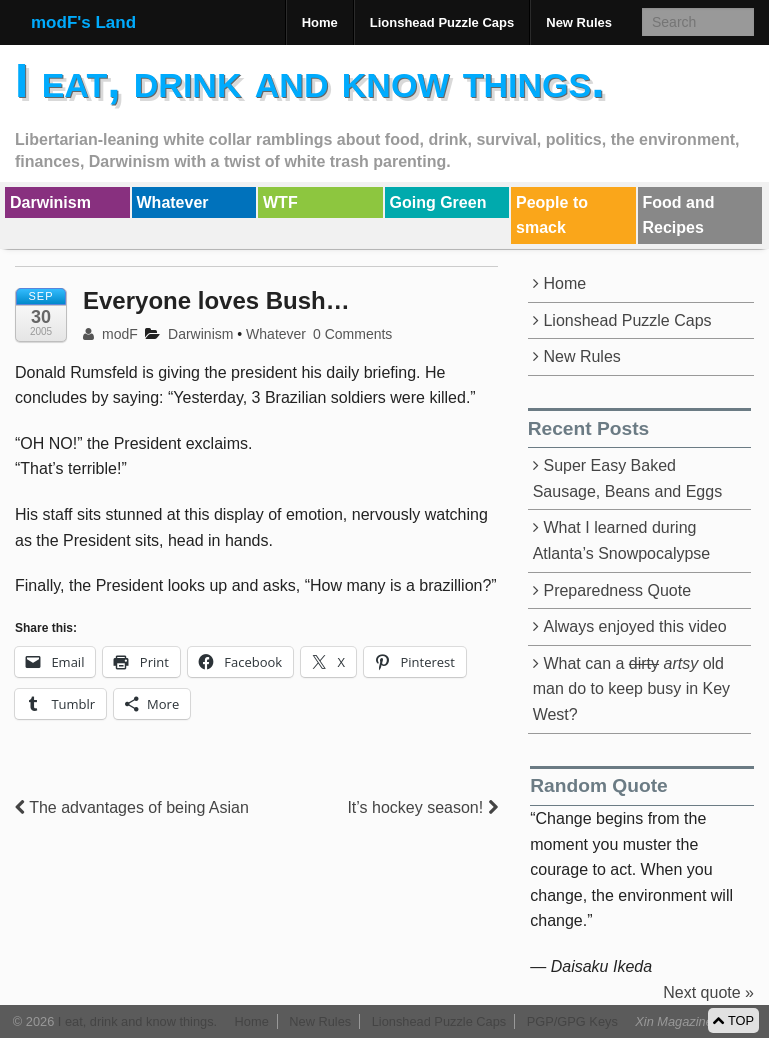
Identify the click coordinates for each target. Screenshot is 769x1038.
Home (320, 22)
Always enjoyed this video (634, 626)
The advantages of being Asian (132, 807)
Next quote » (708, 992)
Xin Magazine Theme (695, 1021)
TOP (733, 1020)
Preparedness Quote (617, 590)
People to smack (552, 215)
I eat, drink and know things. (310, 80)
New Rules (579, 22)
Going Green (438, 202)
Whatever (173, 202)
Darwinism (50, 202)
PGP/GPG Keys (572, 1021)
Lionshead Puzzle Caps (442, 22)
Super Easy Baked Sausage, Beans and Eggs (627, 478)
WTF (280, 202)
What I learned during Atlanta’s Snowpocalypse (622, 540)
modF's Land (83, 22)
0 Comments (352, 334)
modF (110, 334)
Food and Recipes (679, 215)
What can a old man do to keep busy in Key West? (631, 689)
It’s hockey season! (422, 807)
